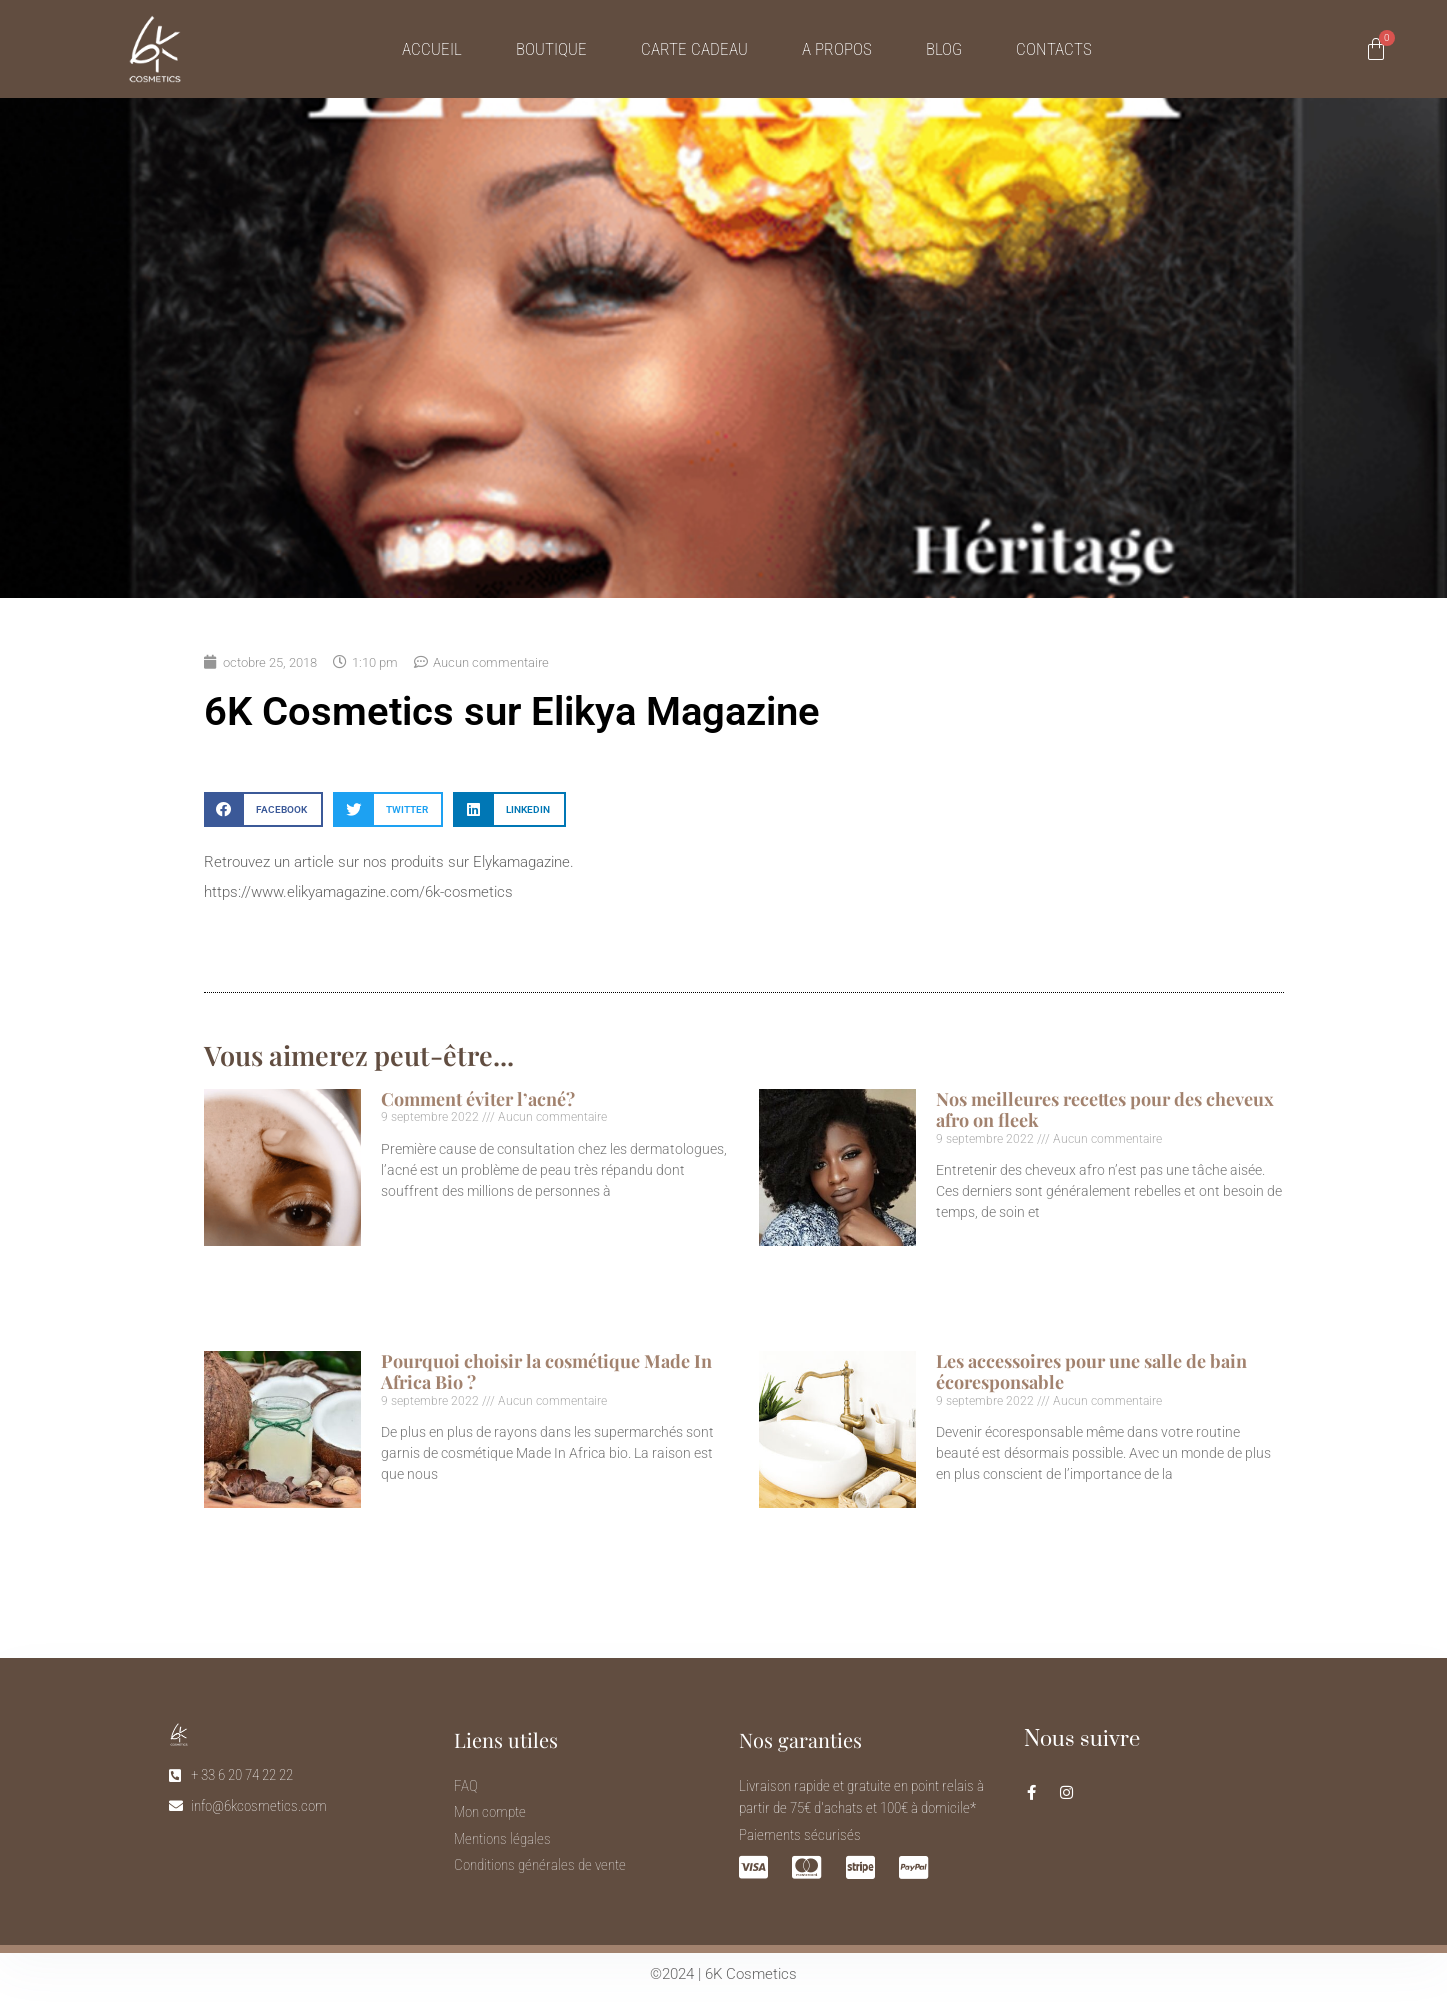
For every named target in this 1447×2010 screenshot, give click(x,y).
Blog (944, 49)
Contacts (1054, 49)
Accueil (432, 49)
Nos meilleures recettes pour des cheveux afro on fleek (1105, 1110)
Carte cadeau (694, 49)
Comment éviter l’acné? (478, 1099)
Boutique (551, 49)
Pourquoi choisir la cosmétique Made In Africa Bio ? (546, 1372)
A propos (837, 49)
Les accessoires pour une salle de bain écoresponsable (1091, 1372)
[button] (263, 809)
